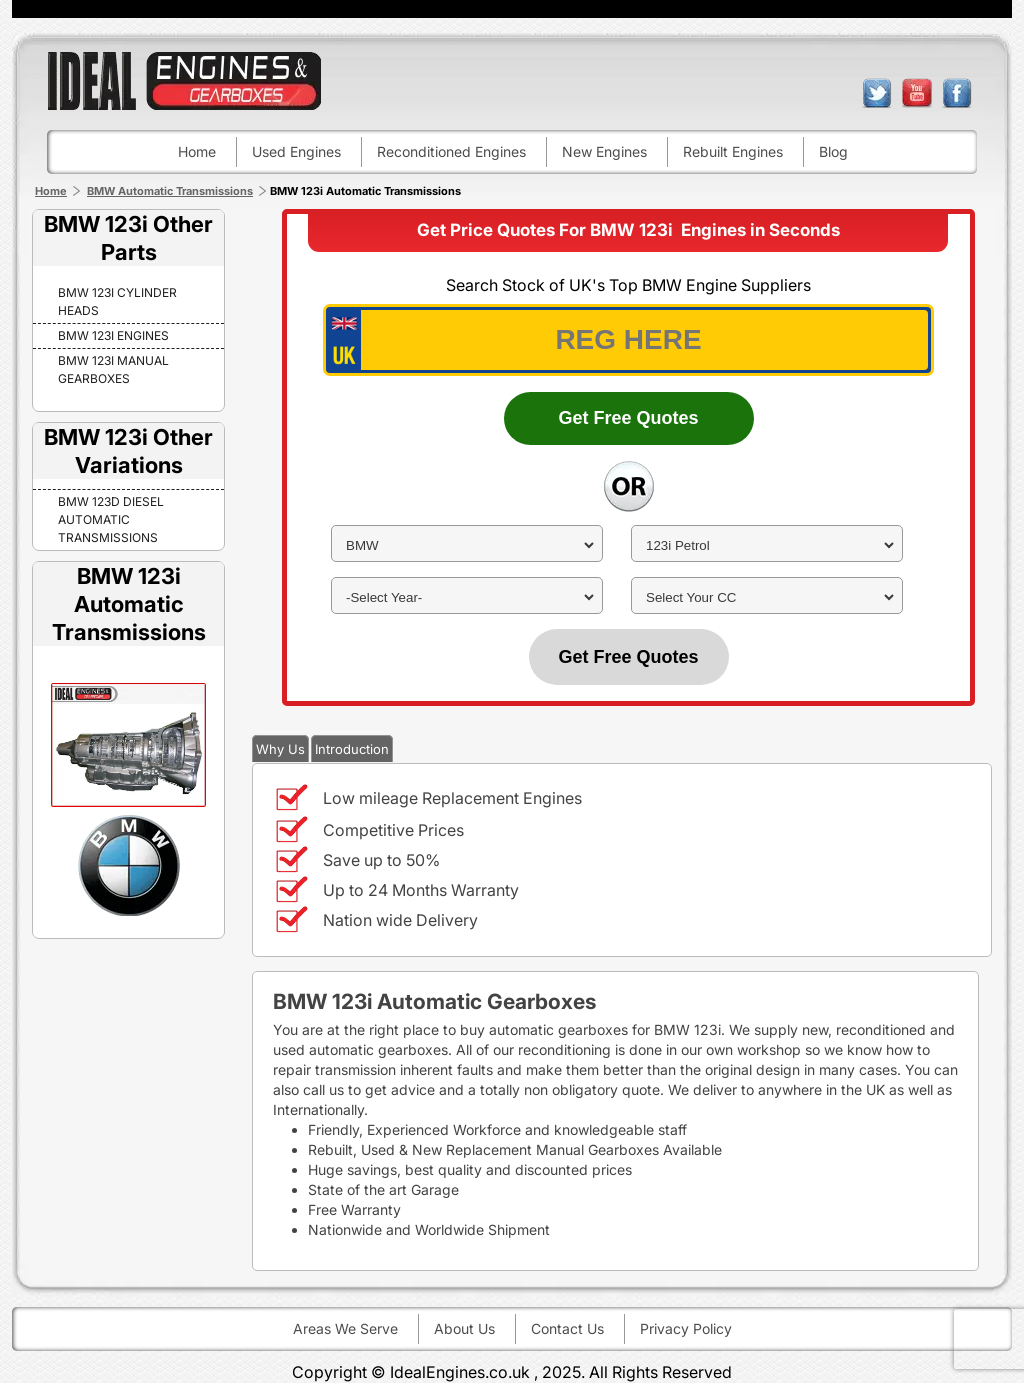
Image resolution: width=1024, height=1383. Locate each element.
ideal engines (184, 80)
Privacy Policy (686, 1328)
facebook (957, 93)
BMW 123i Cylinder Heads (117, 301)
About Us (464, 1328)
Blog (833, 151)
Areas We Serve (345, 1328)
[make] (467, 545)
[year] (467, 597)
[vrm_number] (628, 340)
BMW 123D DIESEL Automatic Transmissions (111, 519)
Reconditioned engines (451, 151)
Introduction (352, 749)
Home (197, 151)
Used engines (296, 151)
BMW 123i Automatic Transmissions (129, 604)
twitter (877, 93)
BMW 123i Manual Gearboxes (113, 369)
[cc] (767, 597)
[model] (767, 545)
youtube (917, 93)
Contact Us (567, 1328)
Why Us (280, 749)
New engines (604, 151)
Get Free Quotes (628, 418)
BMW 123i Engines (113, 335)
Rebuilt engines (733, 151)
